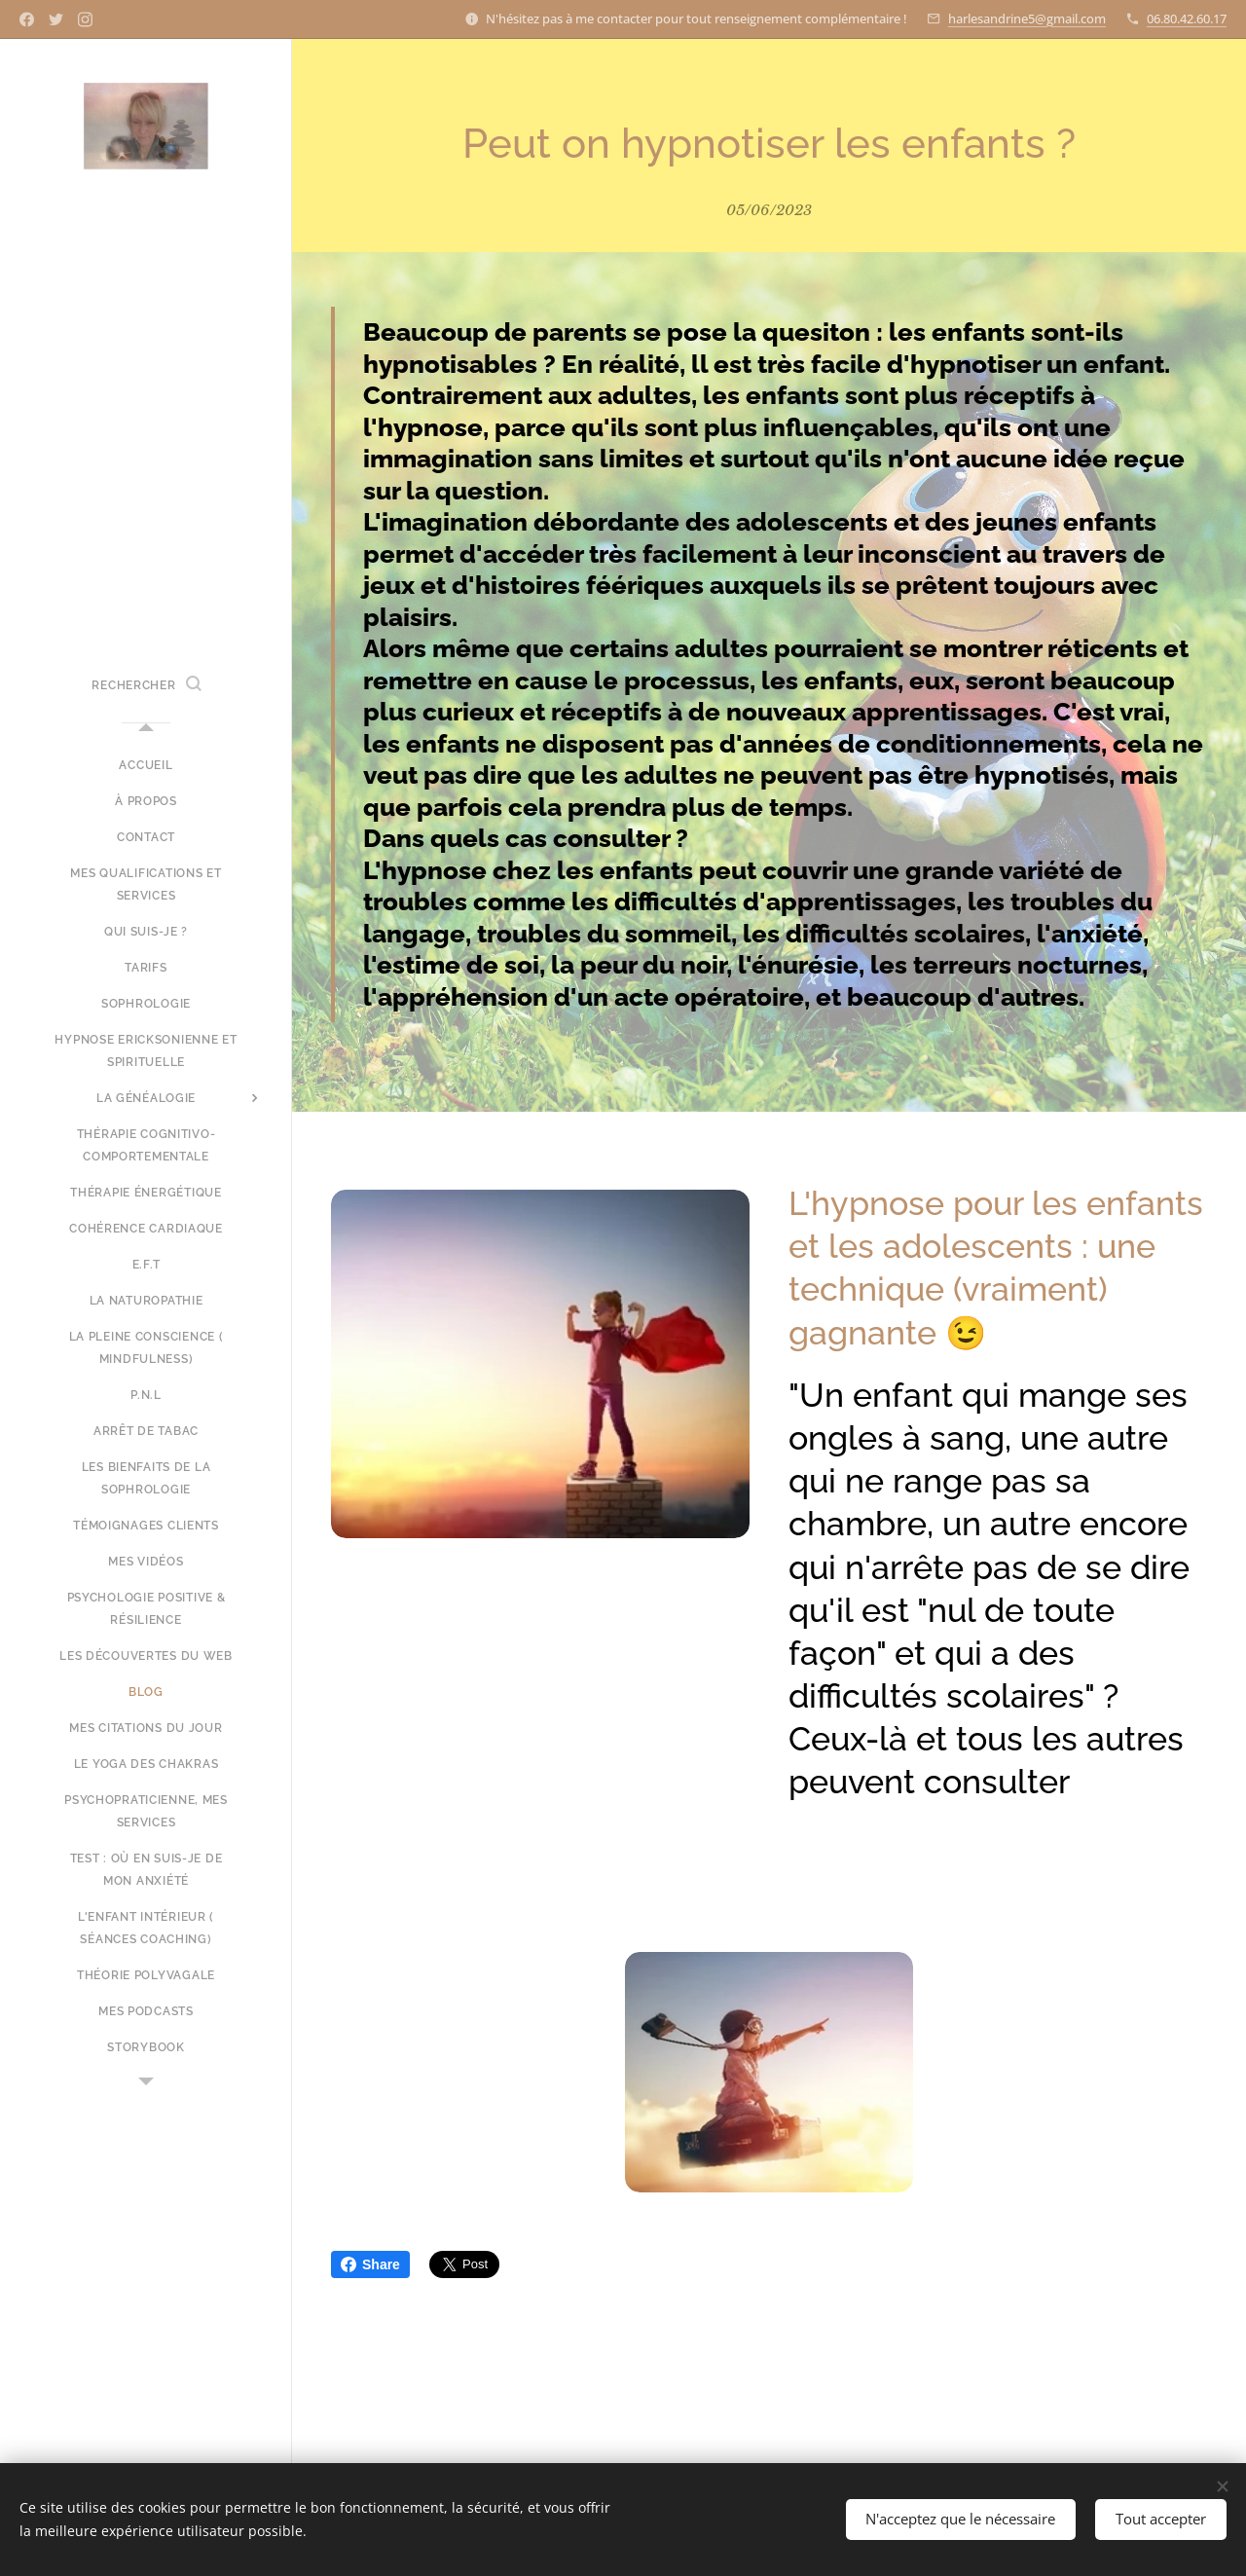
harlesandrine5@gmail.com (1027, 18)
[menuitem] (146, 765)
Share (370, 2264)
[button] (145, 685)
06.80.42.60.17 (1187, 18)
